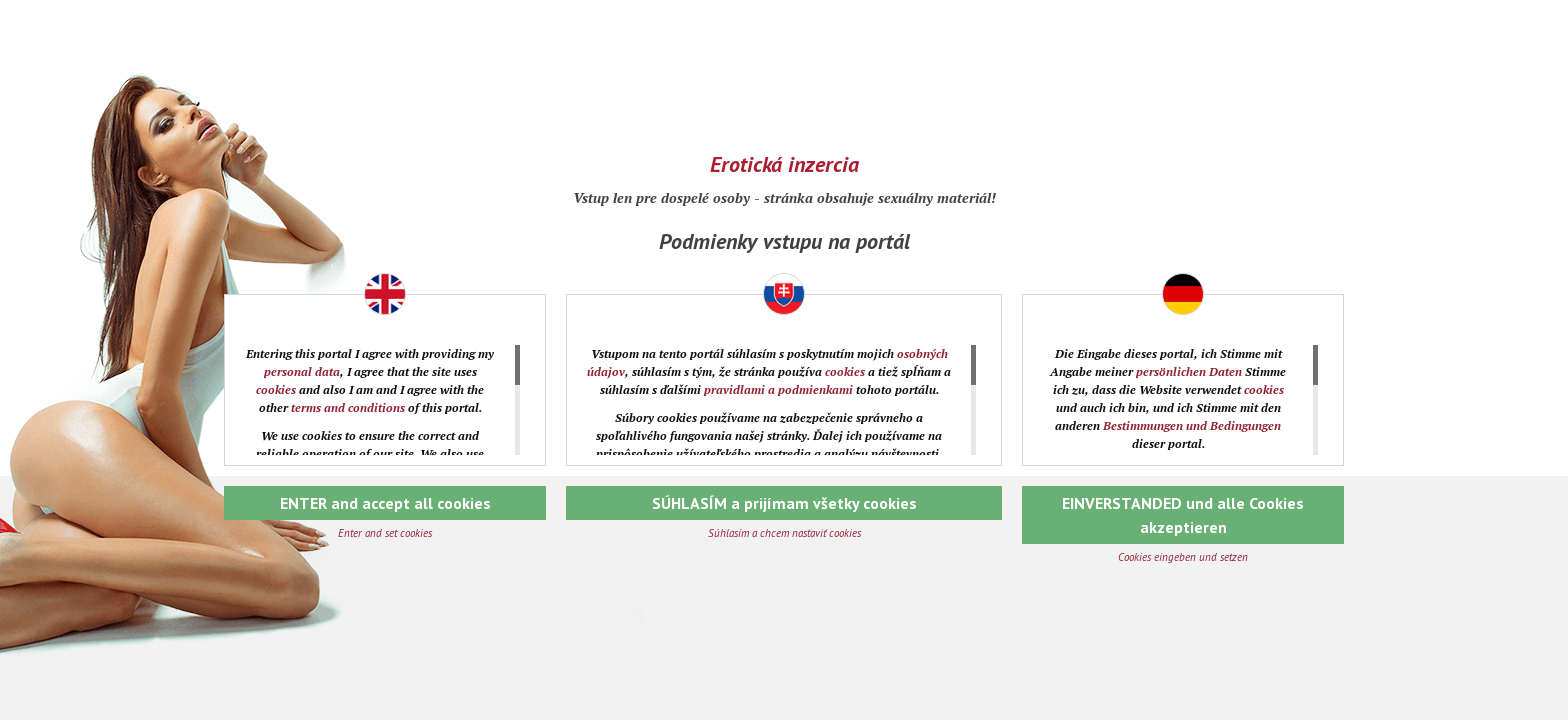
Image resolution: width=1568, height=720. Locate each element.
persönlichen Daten (1189, 371)
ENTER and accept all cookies (385, 503)
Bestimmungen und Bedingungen (1192, 425)
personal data (302, 371)
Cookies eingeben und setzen (1183, 557)
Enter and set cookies (385, 533)
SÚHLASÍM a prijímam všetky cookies (784, 503)
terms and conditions (348, 407)
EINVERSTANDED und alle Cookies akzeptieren (1183, 515)
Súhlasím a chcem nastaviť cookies (784, 533)
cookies (276, 389)
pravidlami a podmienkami (778, 389)
